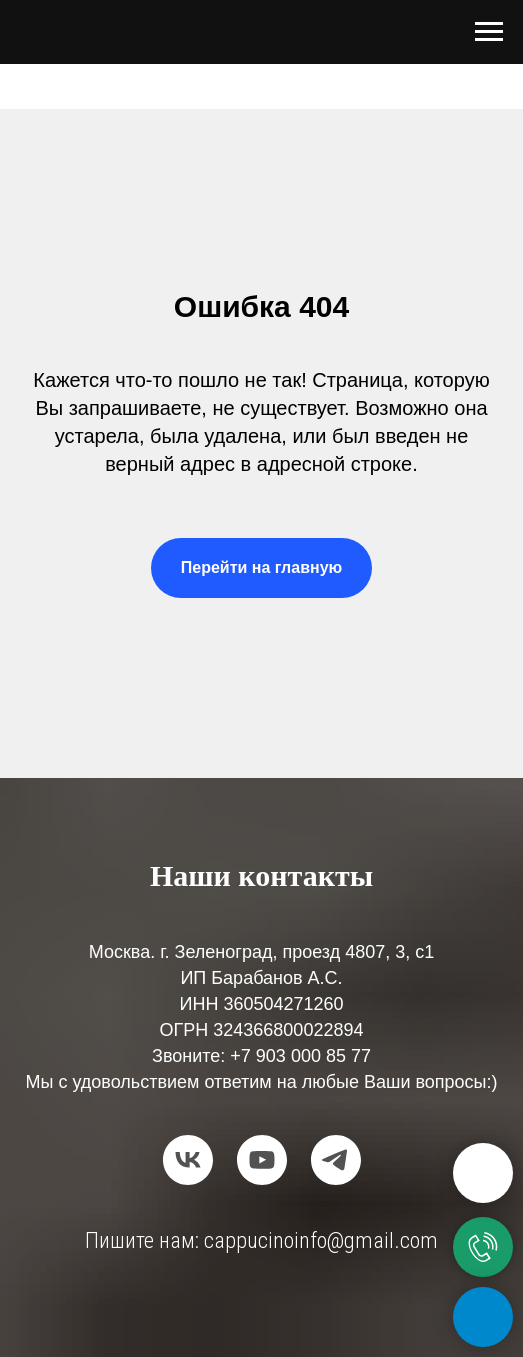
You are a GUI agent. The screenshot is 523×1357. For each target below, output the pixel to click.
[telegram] (336, 1160)
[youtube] (262, 1160)
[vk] (188, 1160)
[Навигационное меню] (489, 32)
